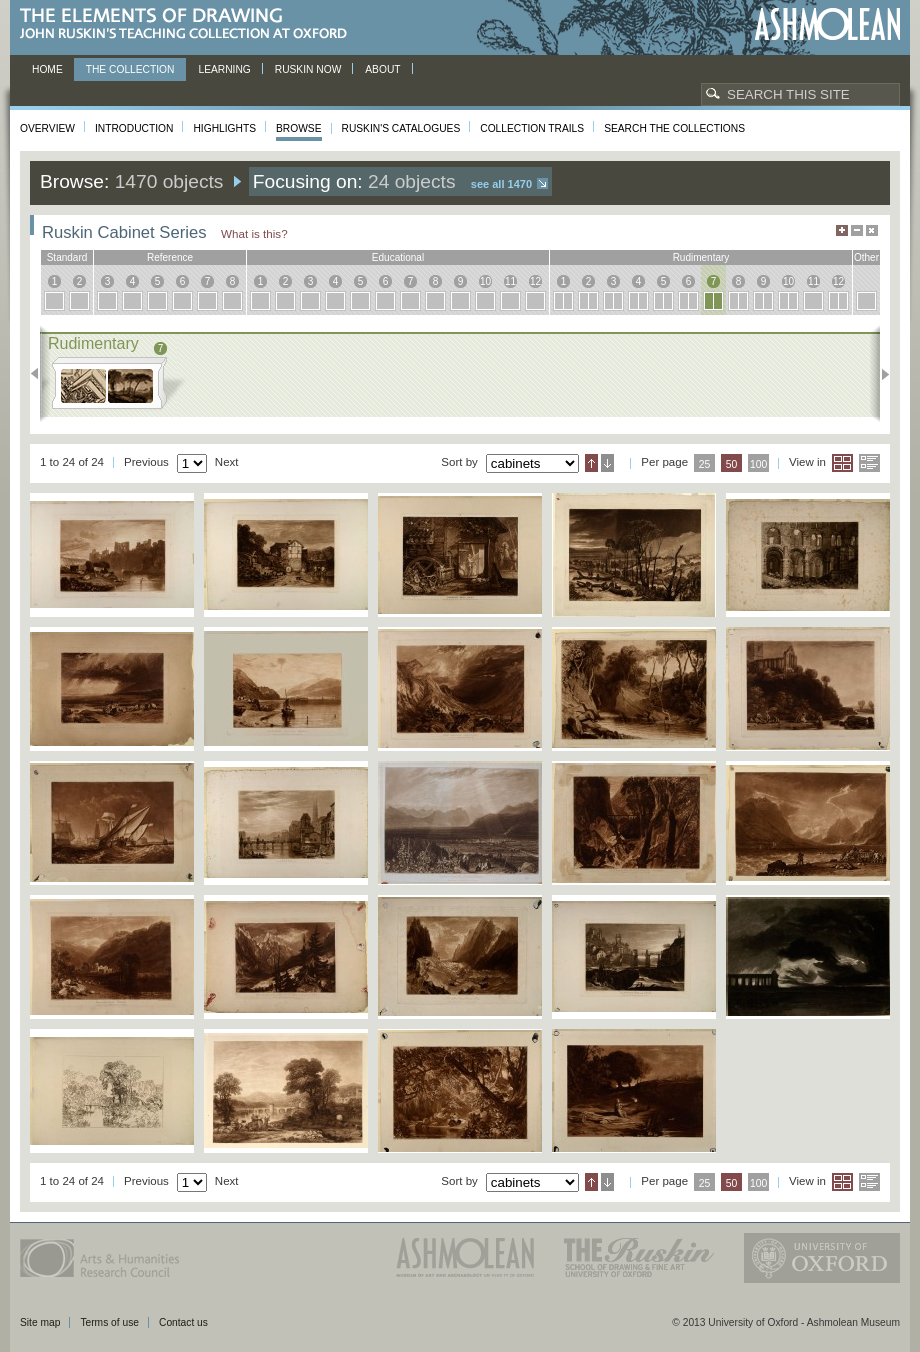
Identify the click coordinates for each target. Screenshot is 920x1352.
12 (535, 281)
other (866, 257)
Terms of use (109, 1322)
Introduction (134, 128)
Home (47, 69)
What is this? (254, 233)
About (382, 69)
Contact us (183, 1322)
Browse (299, 128)
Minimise (857, 230)
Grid (842, 463)
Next (879, 374)
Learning (224, 69)
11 (510, 281)
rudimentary (701, 257)
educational (398, 257)
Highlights (224, 128)
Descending (607, 463)
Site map (40, 1322)
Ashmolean (827, 24)
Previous (40, 374)
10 (485, 281)
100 (758, 464)
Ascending (591, 463)
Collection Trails (532, 128)
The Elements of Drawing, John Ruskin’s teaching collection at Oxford (189, 24)
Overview (47, 128)
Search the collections (674, 128)
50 (732, 464)
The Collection (130, 69)
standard (67, 257)
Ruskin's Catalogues (401, 128)
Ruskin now (308, 69)
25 (705, 464)
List (869, 463)
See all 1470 (501, 184)
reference (170, 257)
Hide (872, 230)
